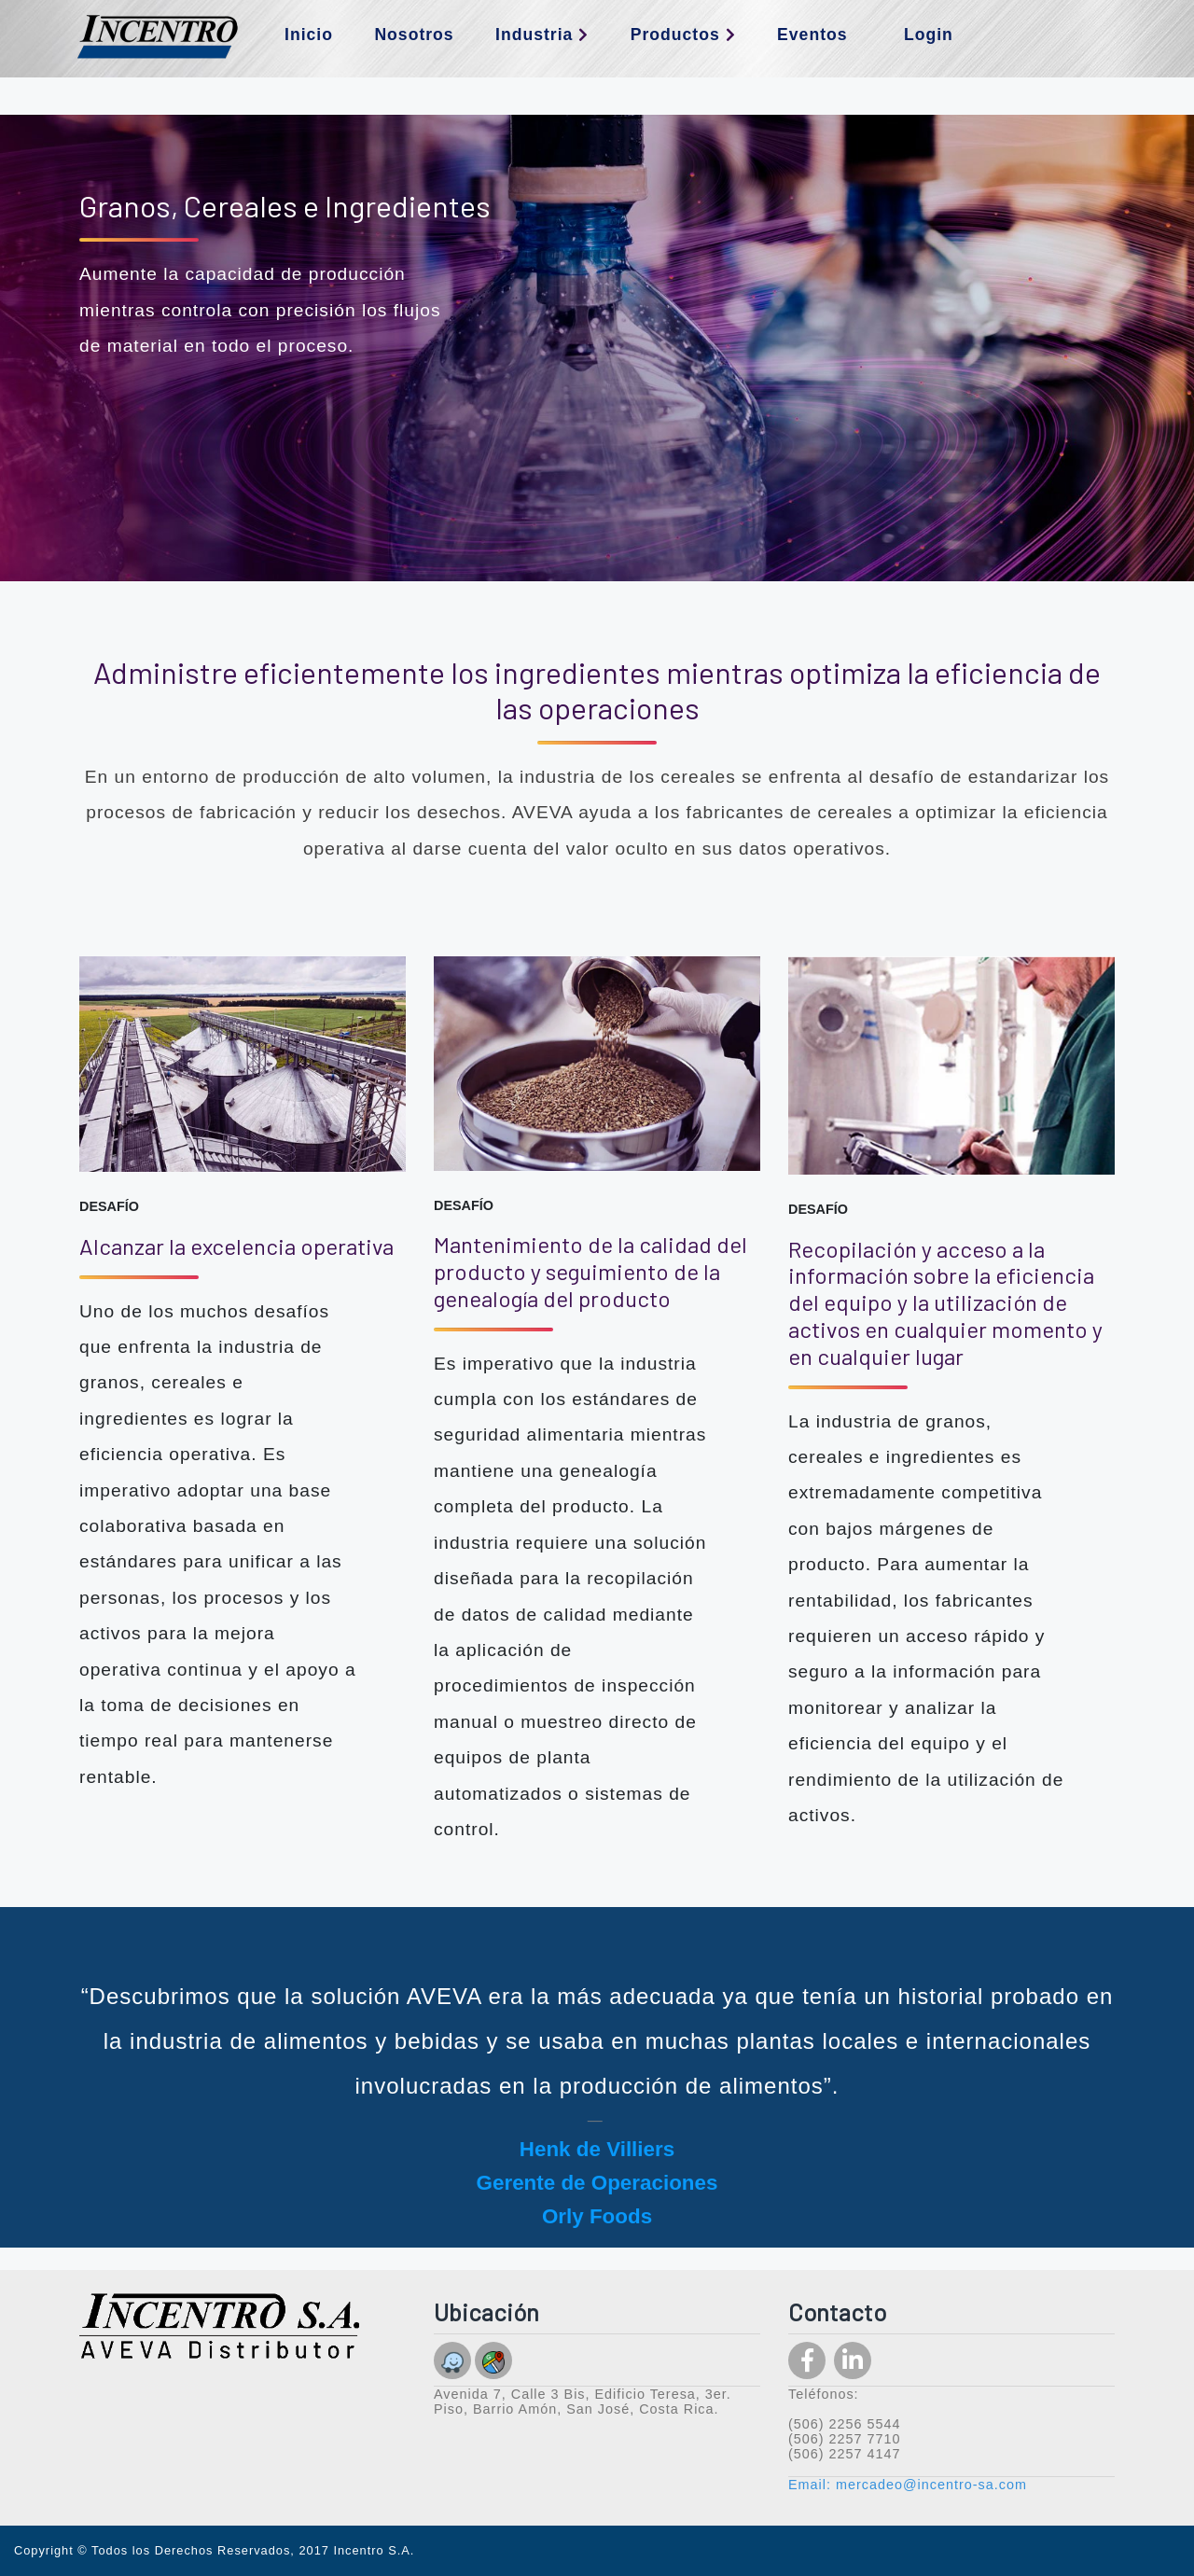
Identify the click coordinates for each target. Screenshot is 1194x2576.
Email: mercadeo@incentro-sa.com (907, 2484)
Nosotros (413, 34)
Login (928, 34)
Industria (542, 34)
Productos (683, 34)
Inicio (309, 34)
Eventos (812, 34)
